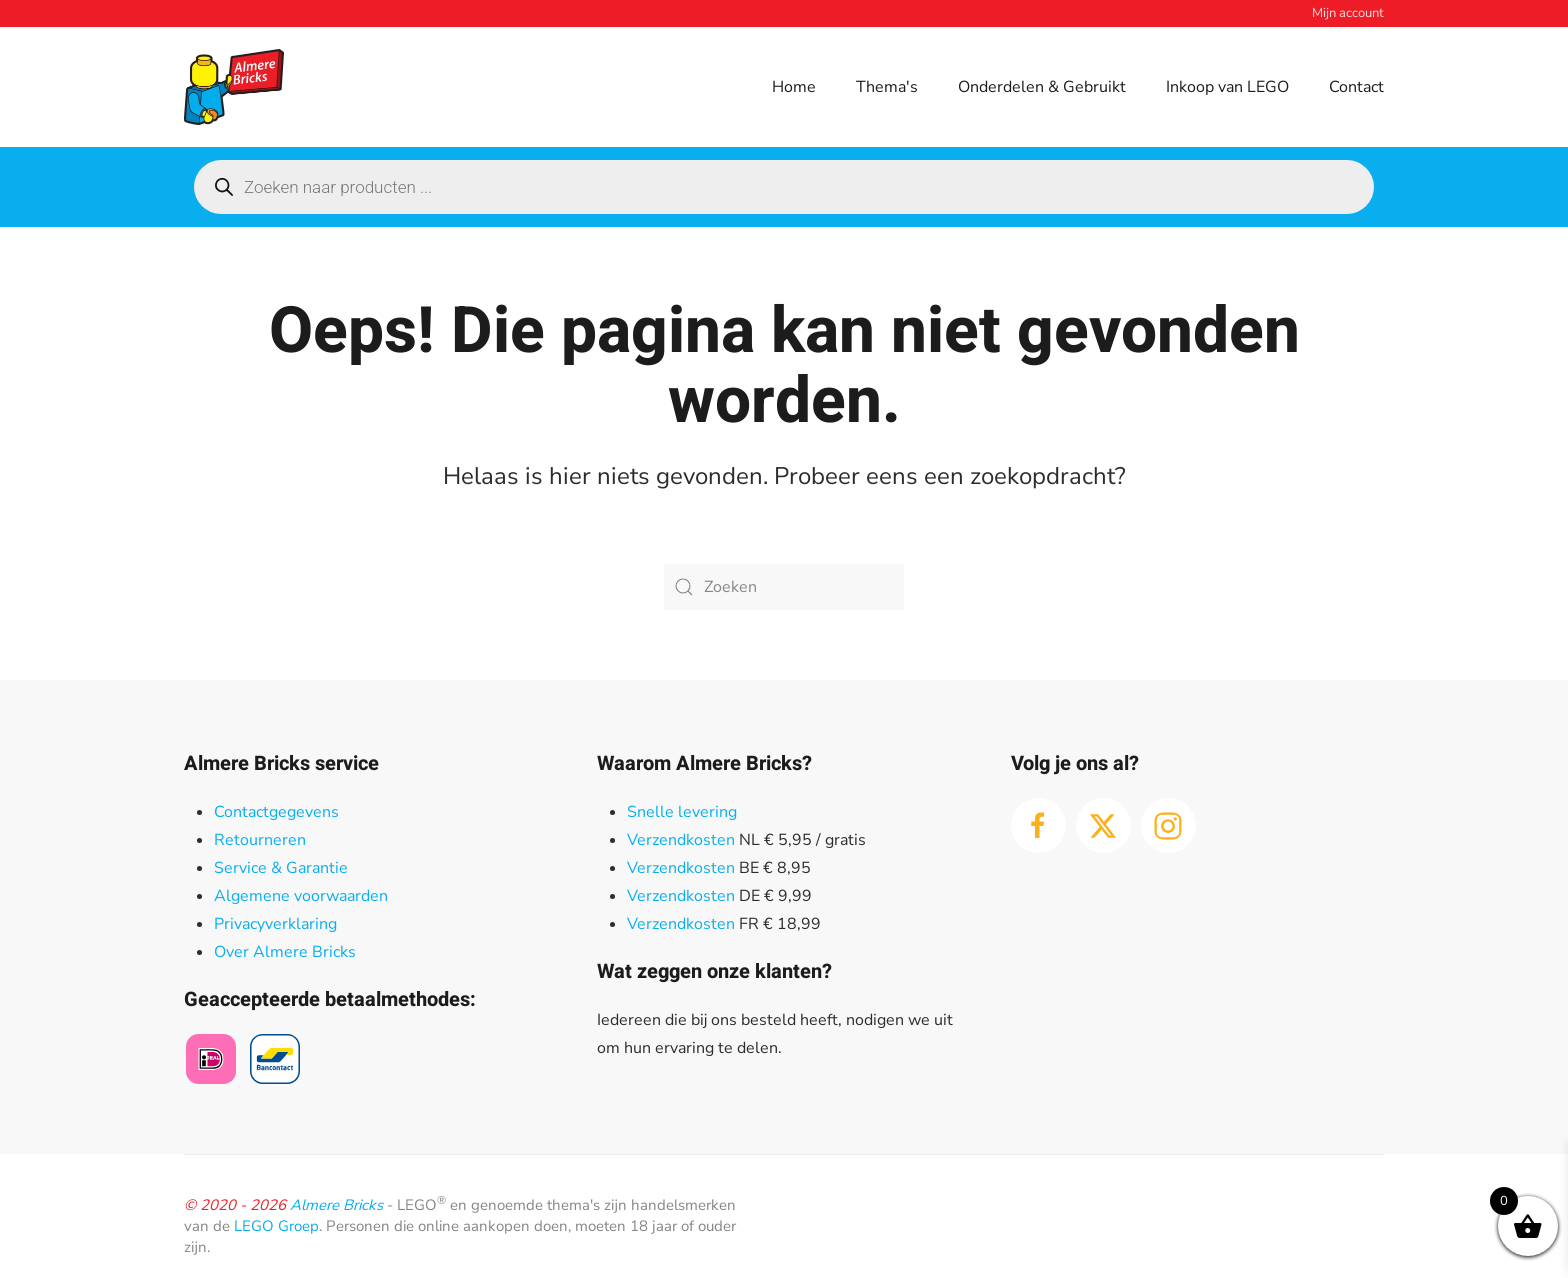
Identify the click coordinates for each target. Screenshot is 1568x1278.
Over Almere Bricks (285, 952)
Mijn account (1348, 13)
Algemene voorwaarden (301, 896)
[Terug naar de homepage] (234, 87)
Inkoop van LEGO (1227, 87)
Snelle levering (682, 812)
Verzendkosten (681, 840)
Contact (1356, 87)
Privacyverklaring (275, 924)
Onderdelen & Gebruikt (1042, 87)
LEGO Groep (276, 1226)
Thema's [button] (887, 87)
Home (794, 87)
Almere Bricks (336, 1205)
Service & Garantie (281, 868)
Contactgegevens (276, 812)
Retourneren (260, 840)
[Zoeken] (784, 587)
